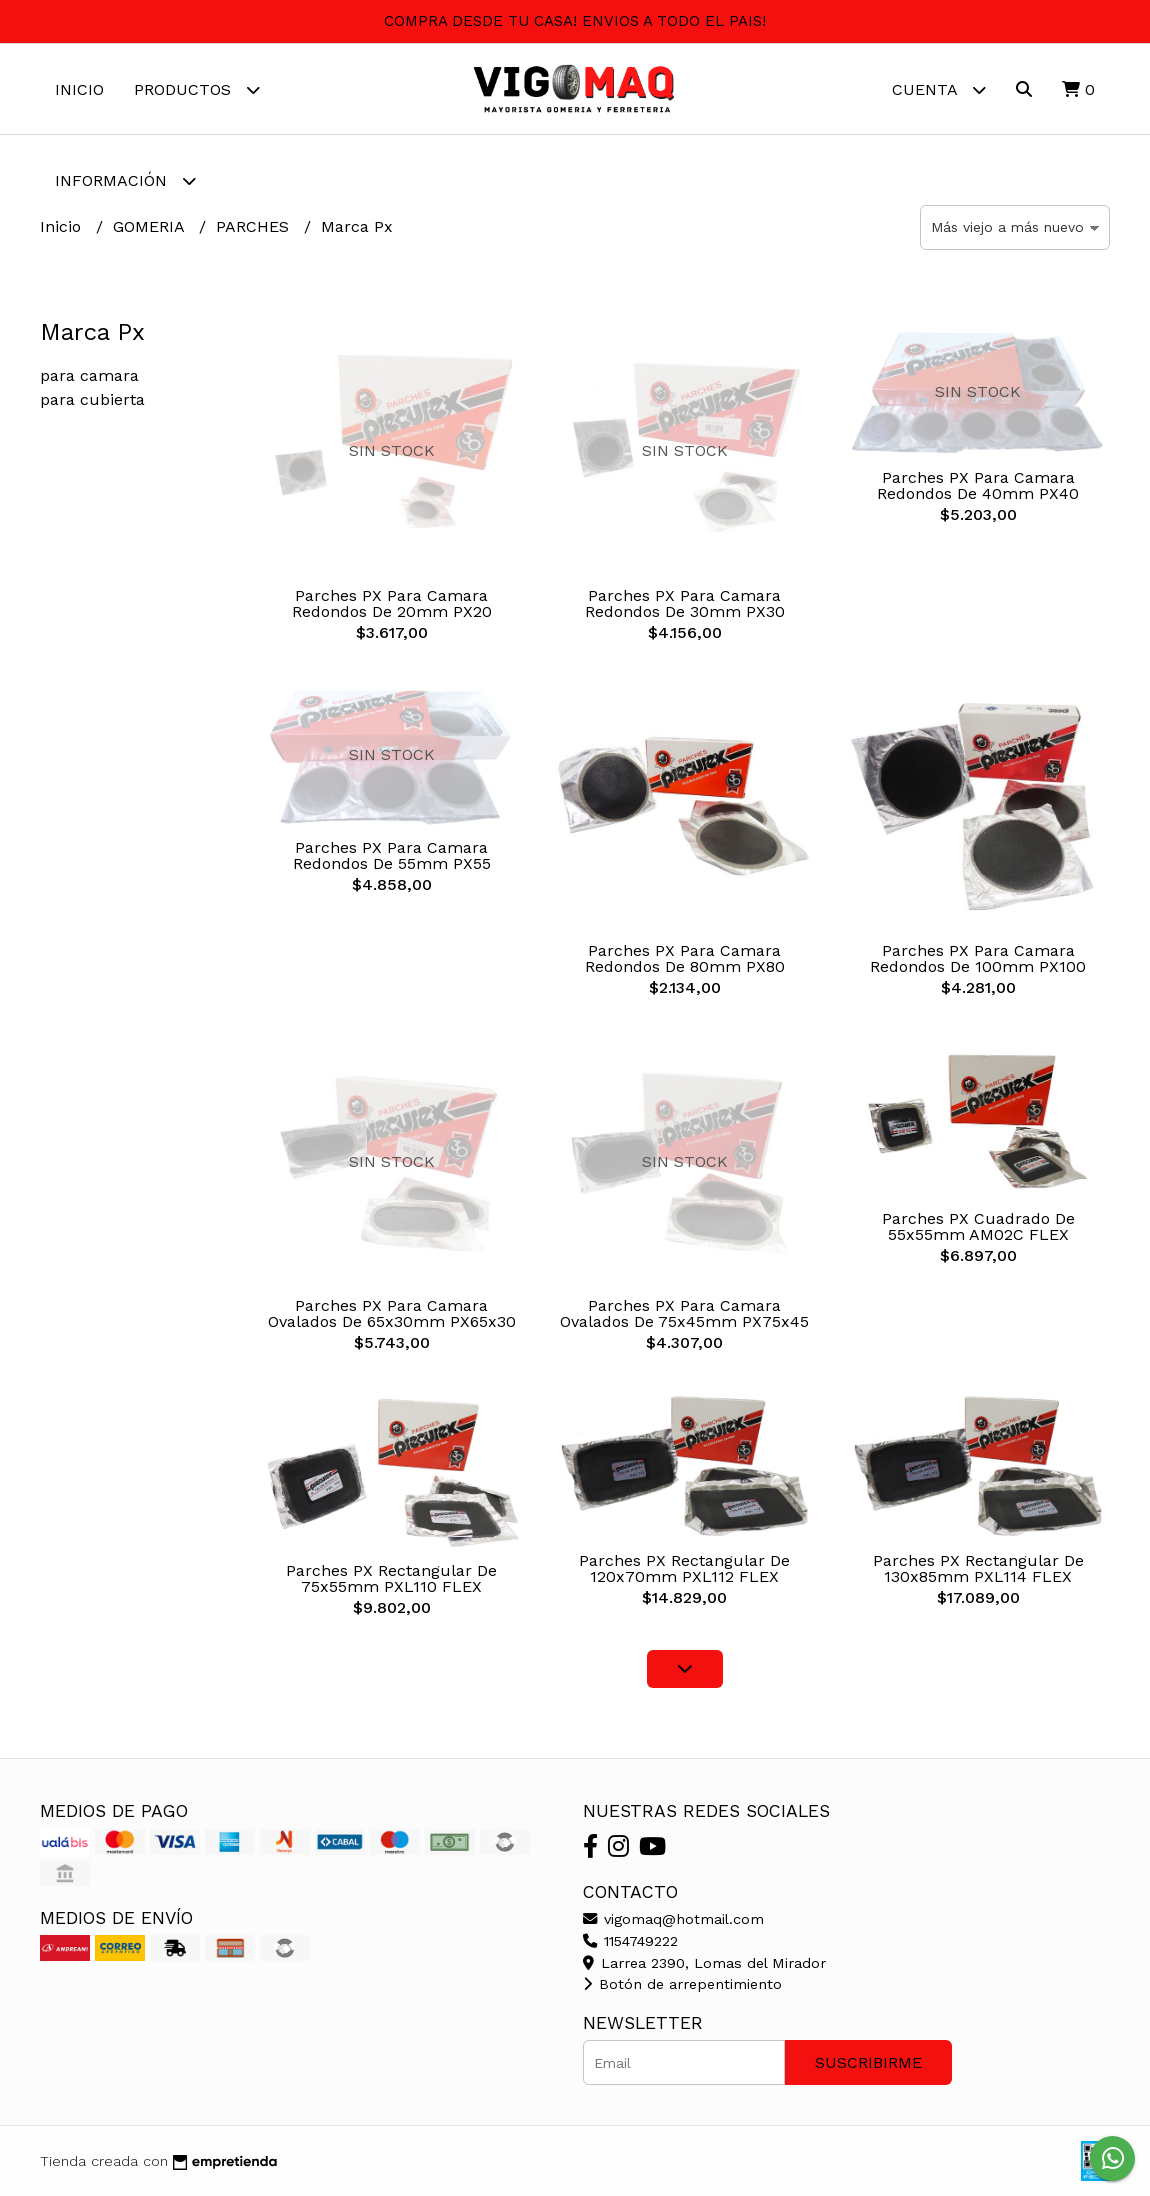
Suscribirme (868, 2062)
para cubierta (92, 399)
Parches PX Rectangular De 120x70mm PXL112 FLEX (684, 1568)
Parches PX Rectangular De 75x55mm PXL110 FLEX (391, 1578)
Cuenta (939, 89)
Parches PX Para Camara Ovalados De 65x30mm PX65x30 (392, 1313)
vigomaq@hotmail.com (673, 1919)
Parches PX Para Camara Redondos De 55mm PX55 (392, 855)
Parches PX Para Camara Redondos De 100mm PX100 (978, 958)
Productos (197, 89)
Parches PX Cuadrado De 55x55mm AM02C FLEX (978, 1226)
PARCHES (255, 226)
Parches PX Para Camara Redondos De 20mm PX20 (392, 603)
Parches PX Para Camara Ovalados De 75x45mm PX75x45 (684, 1313)
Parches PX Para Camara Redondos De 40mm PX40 (978, 485)
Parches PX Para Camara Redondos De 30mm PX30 (685, 603)
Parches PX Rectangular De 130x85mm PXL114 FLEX (978, 1568)
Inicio (79, 89)
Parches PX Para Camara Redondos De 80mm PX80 (685, 958)
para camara (89, 375)
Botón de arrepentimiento (682, 1984)
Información (125, 180)
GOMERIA (151, 226)
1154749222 (630, 1941)
